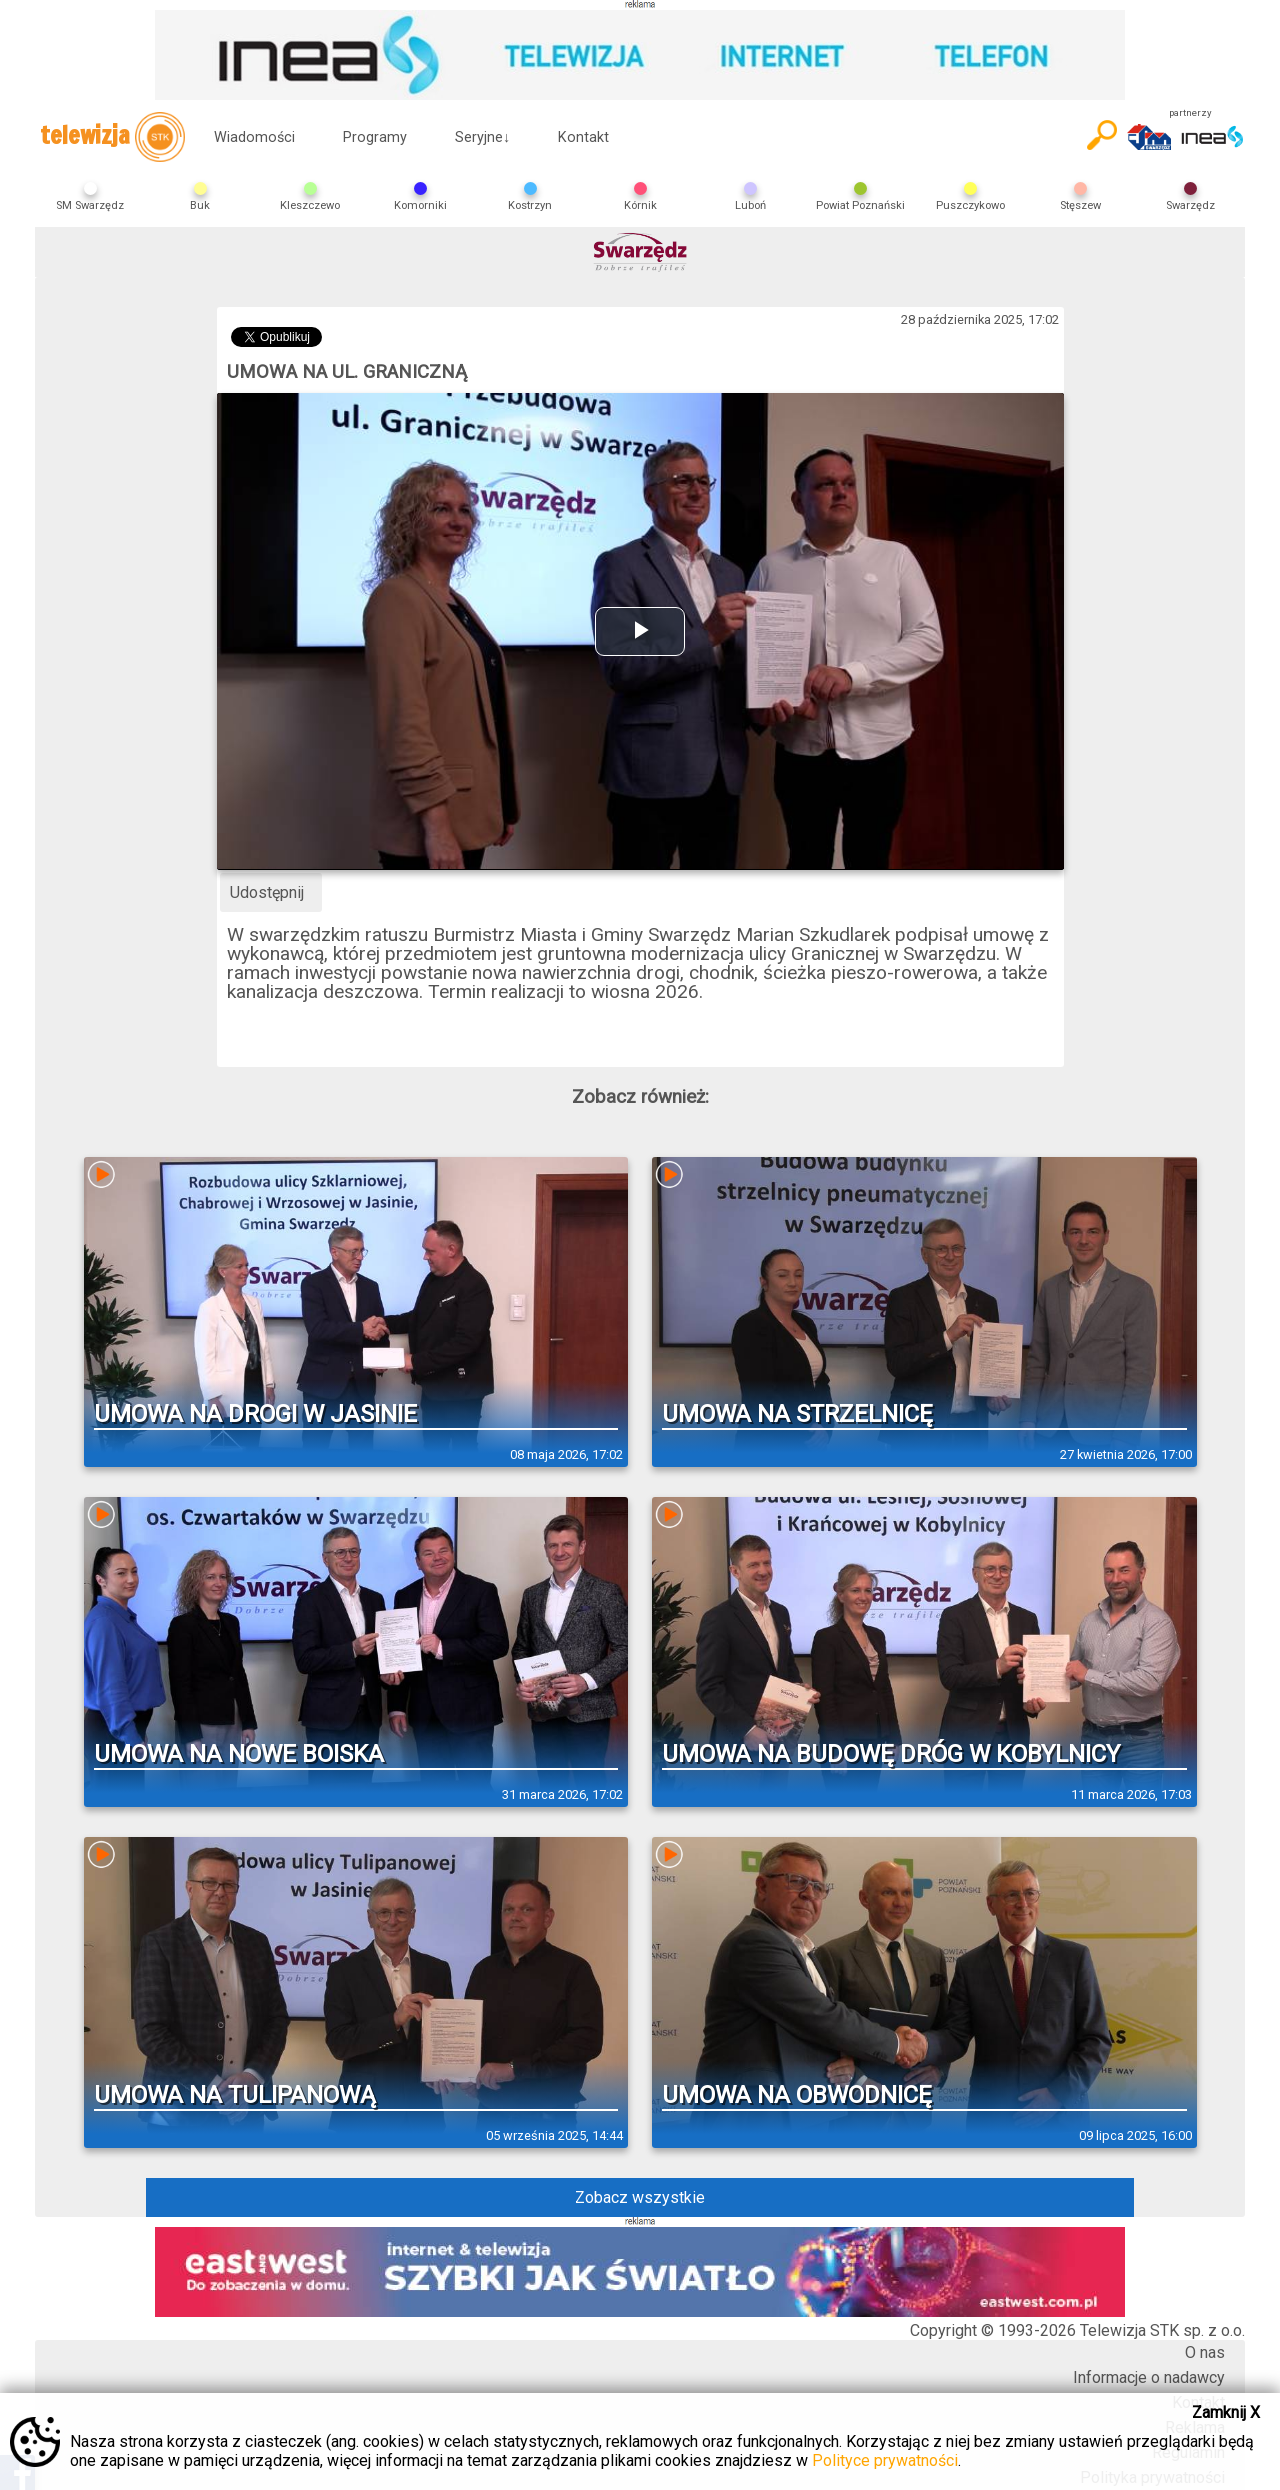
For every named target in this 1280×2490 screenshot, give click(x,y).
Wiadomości (254, 137)
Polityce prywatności (885, 2460)
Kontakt (583, 137)
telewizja (112, 137)
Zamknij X (1226, 2412)
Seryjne (482, 137)
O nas (1205, 2352)
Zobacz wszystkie (640, 2197)
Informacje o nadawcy (1149, 2377)
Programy (375, 137)
